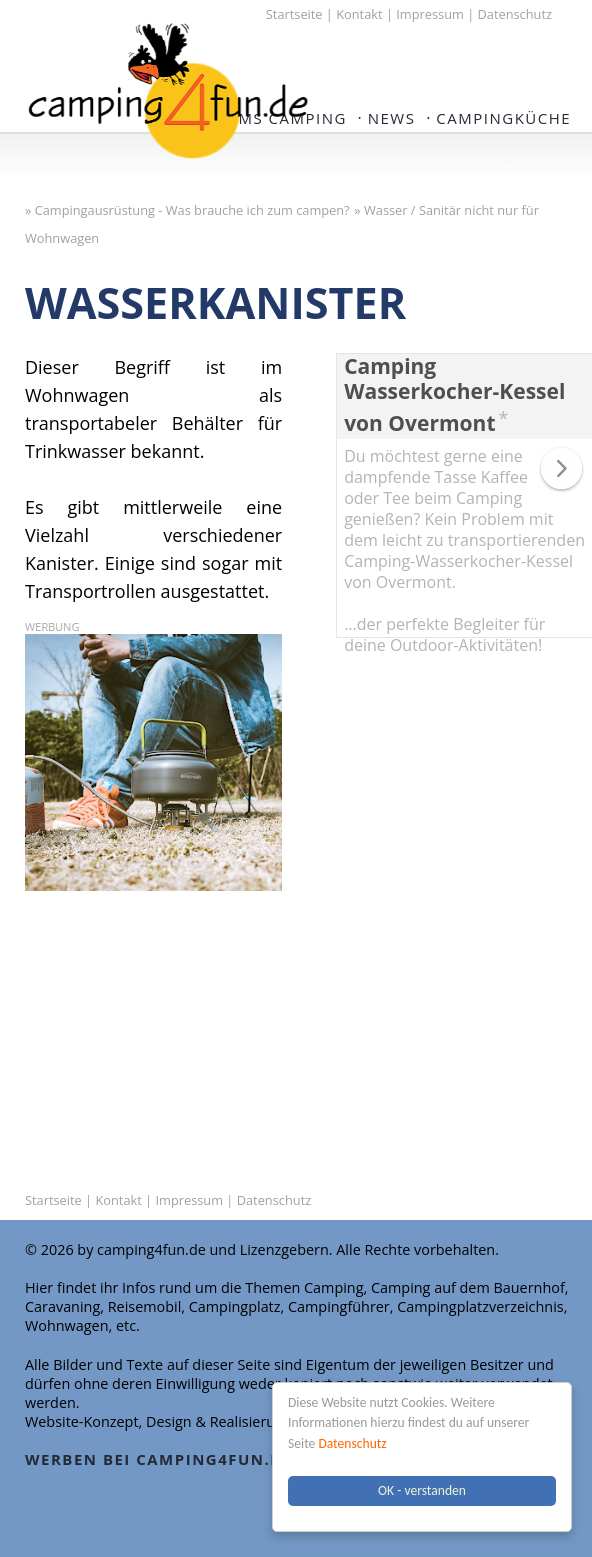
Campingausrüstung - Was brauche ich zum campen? (192, 210)
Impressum (430, 14)
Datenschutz (352, 1443)
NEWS (392, 118)
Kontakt (359, 14)
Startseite (294, 14)
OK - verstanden (422, 1490)
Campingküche (503, 118)
